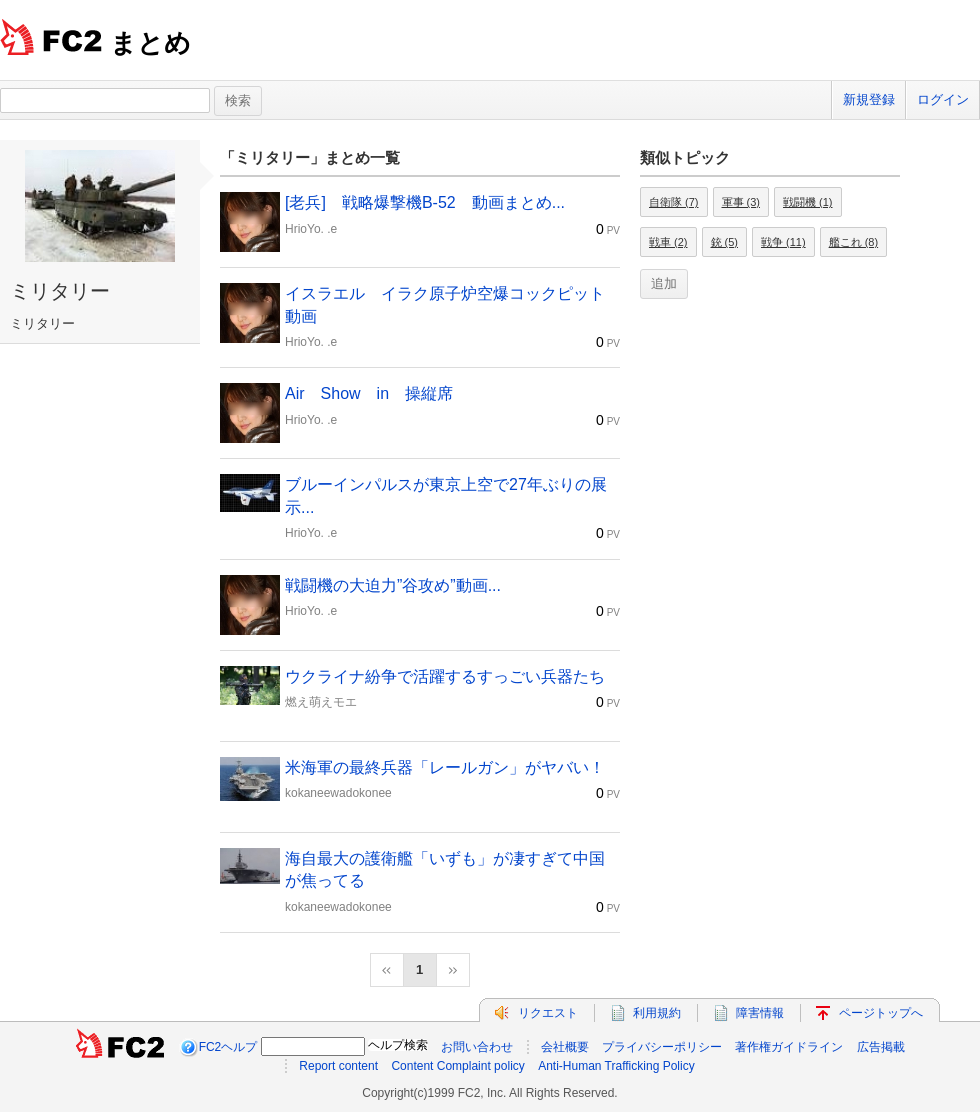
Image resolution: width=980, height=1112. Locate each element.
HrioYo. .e (311, 229)
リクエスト (548, 1013)
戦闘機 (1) (808, 202)
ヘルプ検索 (398, 1045)
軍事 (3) (741, 202)
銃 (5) (725, 242)
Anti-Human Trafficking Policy (616, 1066)
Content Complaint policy (457, 1066)
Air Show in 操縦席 (369, 393)
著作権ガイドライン (789, 1047)
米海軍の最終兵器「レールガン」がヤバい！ (445, 767)
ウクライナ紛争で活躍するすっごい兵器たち (445, 676)
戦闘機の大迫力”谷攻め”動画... (393, 585)
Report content (338, 1066)
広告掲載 (881, 1047)
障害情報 (760, 1013)
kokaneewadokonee (338, 793)
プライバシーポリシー (662, 1047)
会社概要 (565, 1047)
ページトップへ (881, 1013)
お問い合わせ (477, 1047)
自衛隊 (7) (674, 202)
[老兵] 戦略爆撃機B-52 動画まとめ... (425, 202)
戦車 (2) (668, 242)
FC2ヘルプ (228, 1047)
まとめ (150, 43)
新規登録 (869, 99)
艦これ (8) (854, 242)
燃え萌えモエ (321, 702)
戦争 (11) (783, 242)
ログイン (943, 99)
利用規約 (657, 1013)
